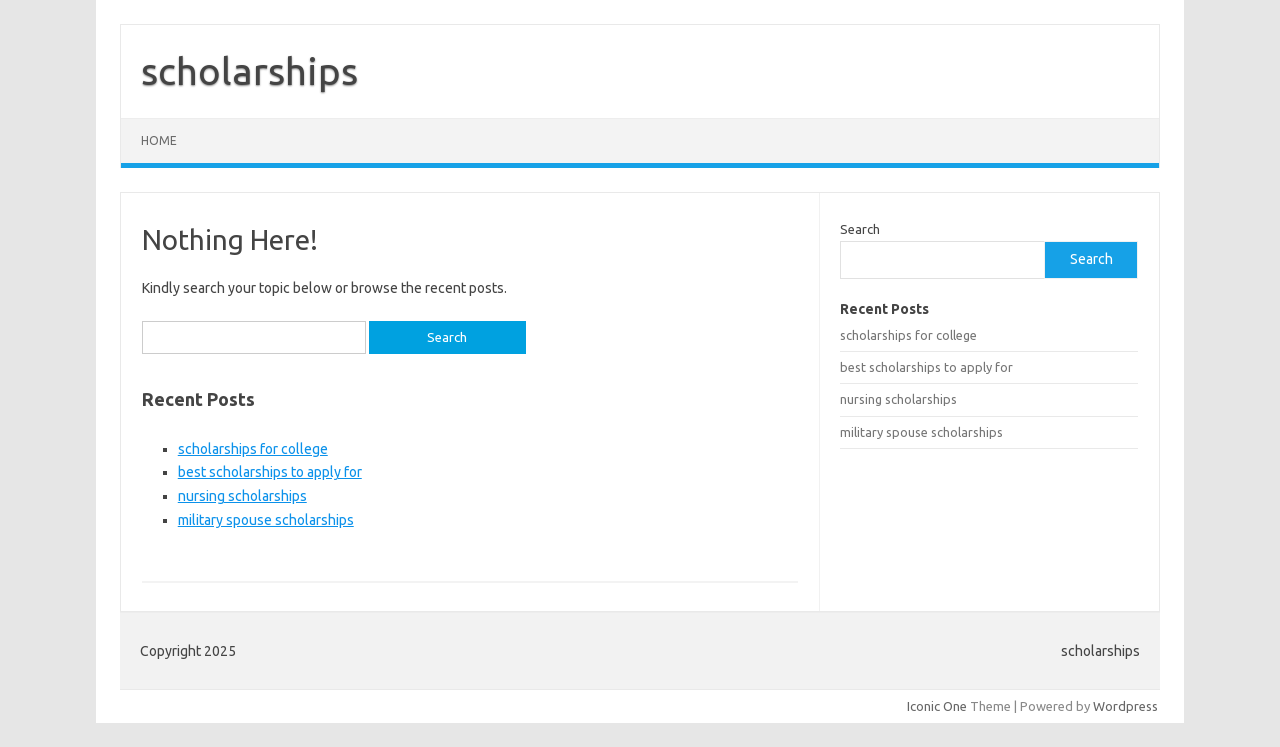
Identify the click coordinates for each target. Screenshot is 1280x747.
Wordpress (1125, 706)
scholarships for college (253, 449)
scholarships (249, 71)
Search (860, 229)
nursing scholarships (242, 496)
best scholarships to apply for (270, 472)
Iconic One (937, 706)
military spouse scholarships (266, 520)
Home (159, 140)
